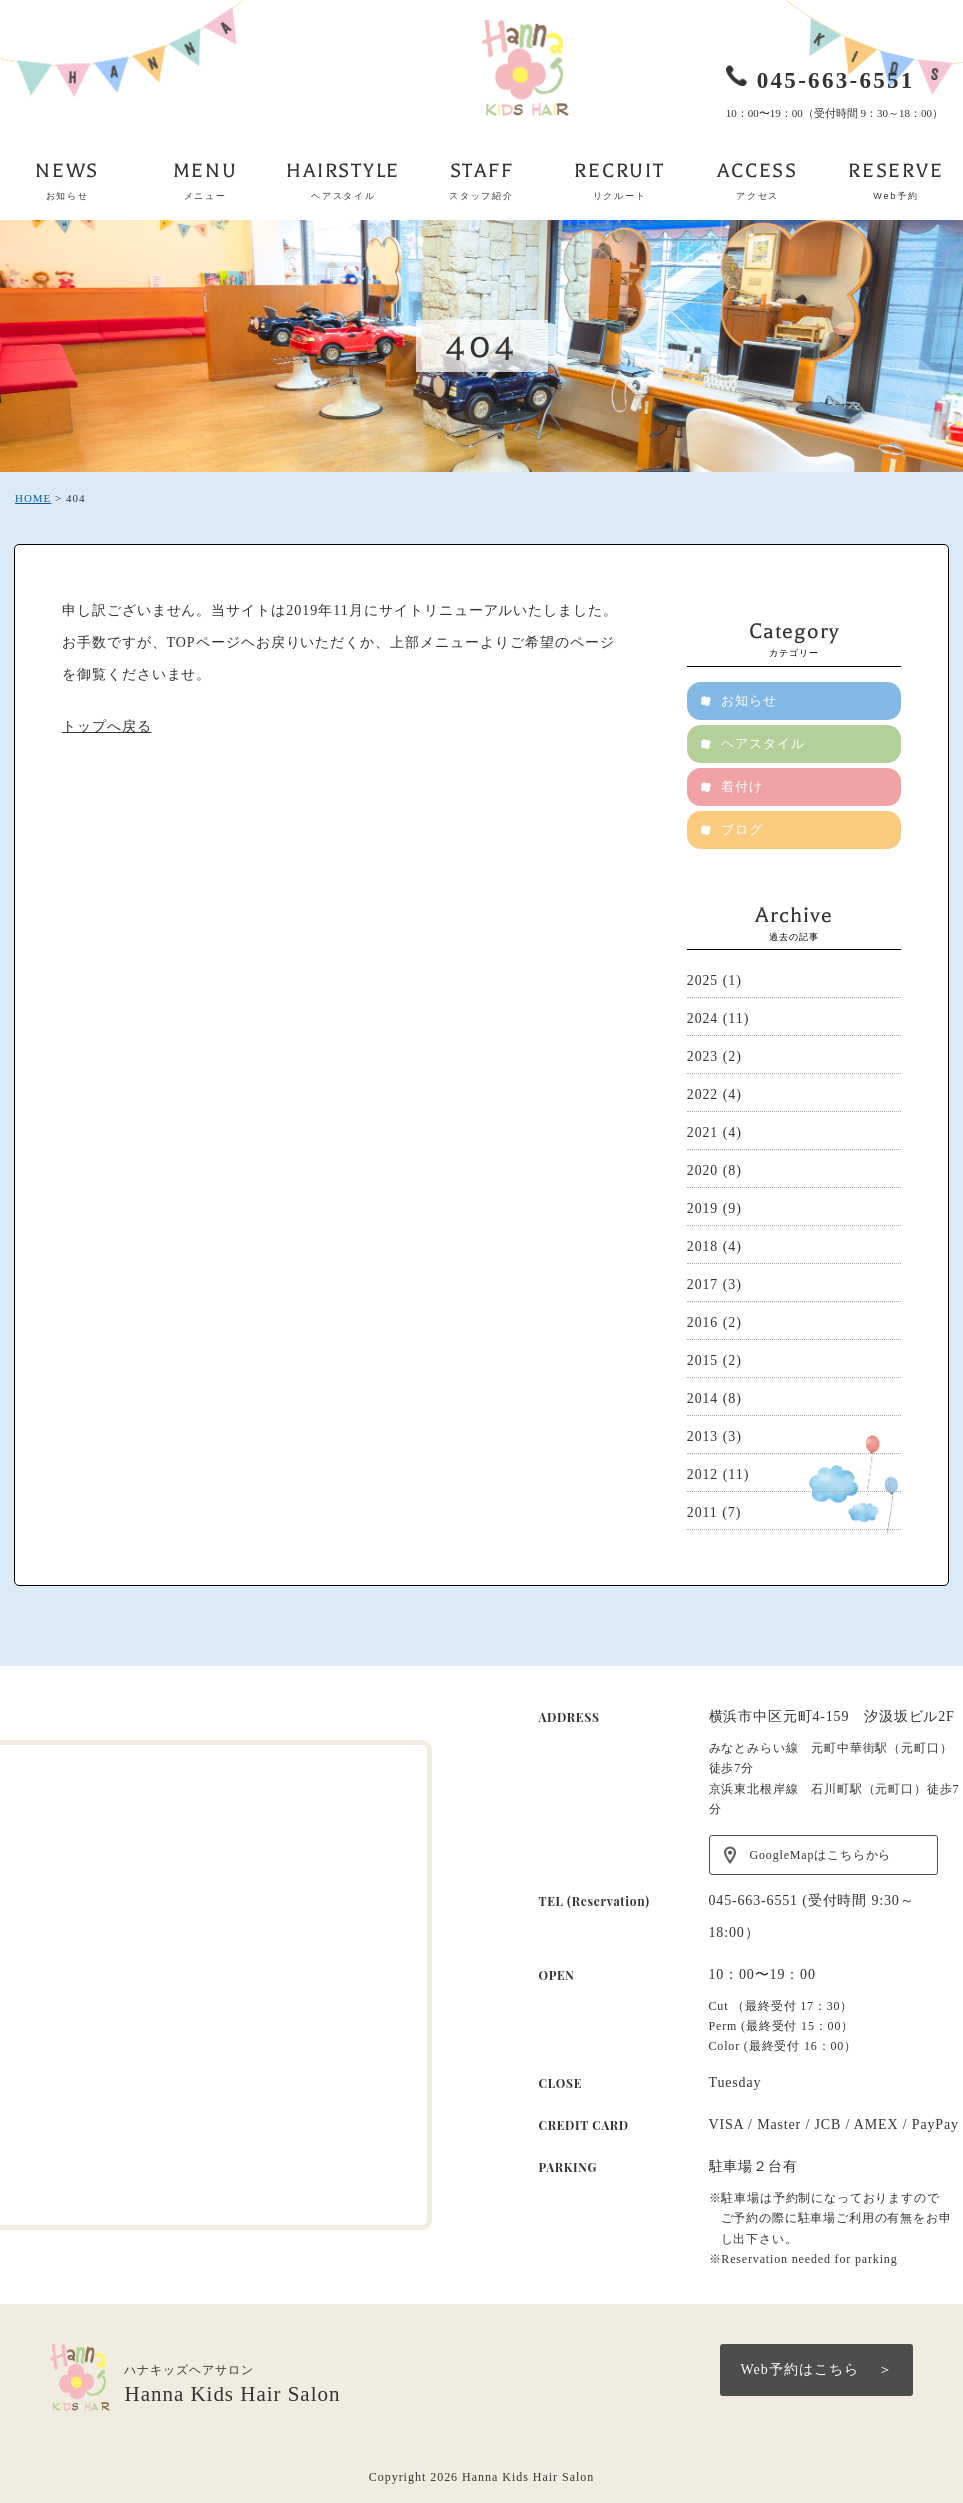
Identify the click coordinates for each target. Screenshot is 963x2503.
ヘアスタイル (764, 743)
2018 (703, 1246)
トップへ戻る (107, 726)
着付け (743, 786)
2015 (703, 1360)
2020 (703, 1170)
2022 (703, 1094)
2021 (703, 1132)
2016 (703, 1322)
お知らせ (750, 700)
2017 (703, 1284)
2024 (703, 1018)
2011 (702, 1512)
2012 (703, 1474)
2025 (703, 980)
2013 (703, 1436)
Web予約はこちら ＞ (816, 2369)
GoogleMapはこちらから (821, 1855)
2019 (703, 1208)
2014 (703, 1398)
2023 (703, 1056)
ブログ (743, 829)
